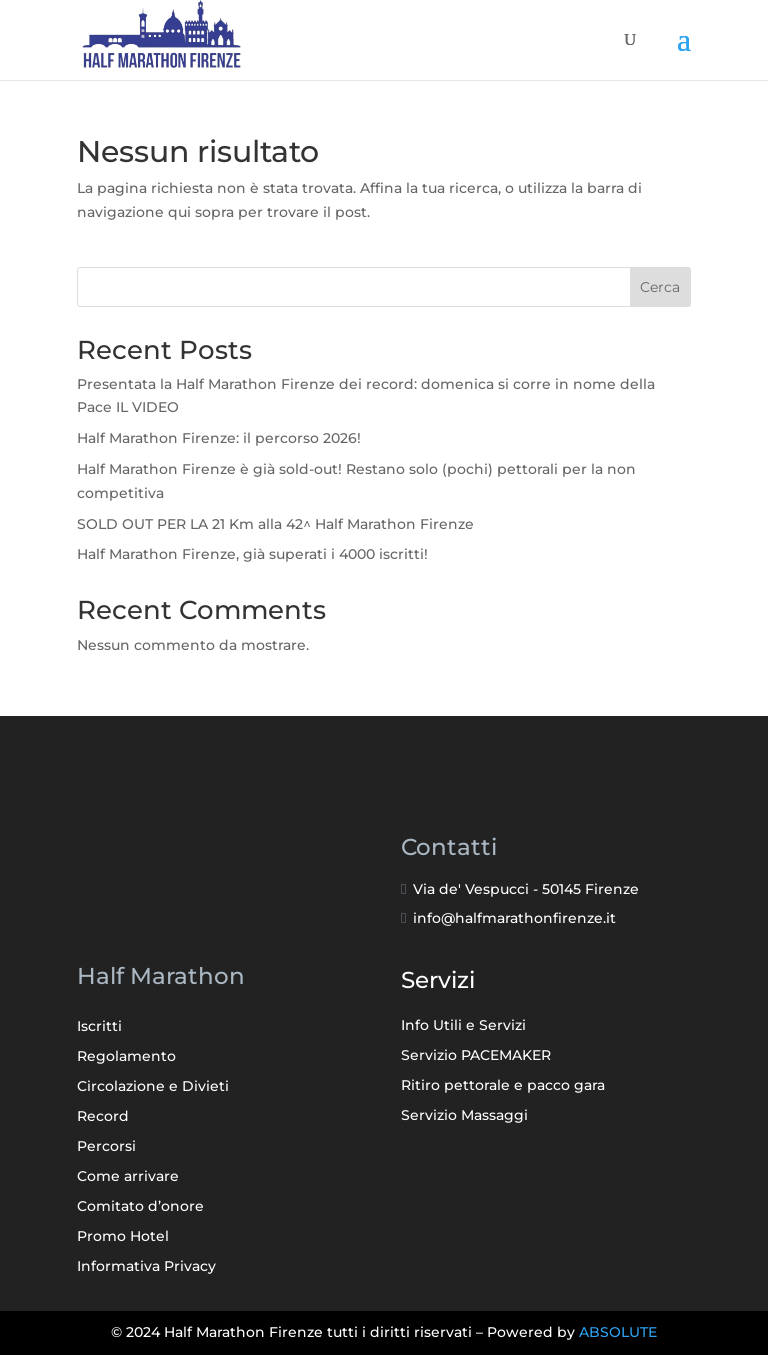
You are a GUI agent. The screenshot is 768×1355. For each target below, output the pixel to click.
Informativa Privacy (146, 1267)
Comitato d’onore (140, 1207)
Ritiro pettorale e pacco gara (503, 1086)
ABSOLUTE (618, 1332)
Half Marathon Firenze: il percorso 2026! (219, 438)
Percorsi (106, 1147)
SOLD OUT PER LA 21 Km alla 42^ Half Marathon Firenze (275, 524)
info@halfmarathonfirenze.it (514, 918)
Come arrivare (128, 1177)
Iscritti (99, 1027)
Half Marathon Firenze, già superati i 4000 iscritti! (252, 554)
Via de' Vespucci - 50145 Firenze (526, 889)
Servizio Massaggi (464, 1116)
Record (103, 1117)
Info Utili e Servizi (463, 1026)
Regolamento (126, 1057)
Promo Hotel (123, 1237)
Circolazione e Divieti (153, 1087)
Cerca (660, 287)
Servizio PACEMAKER (476, 1056)
